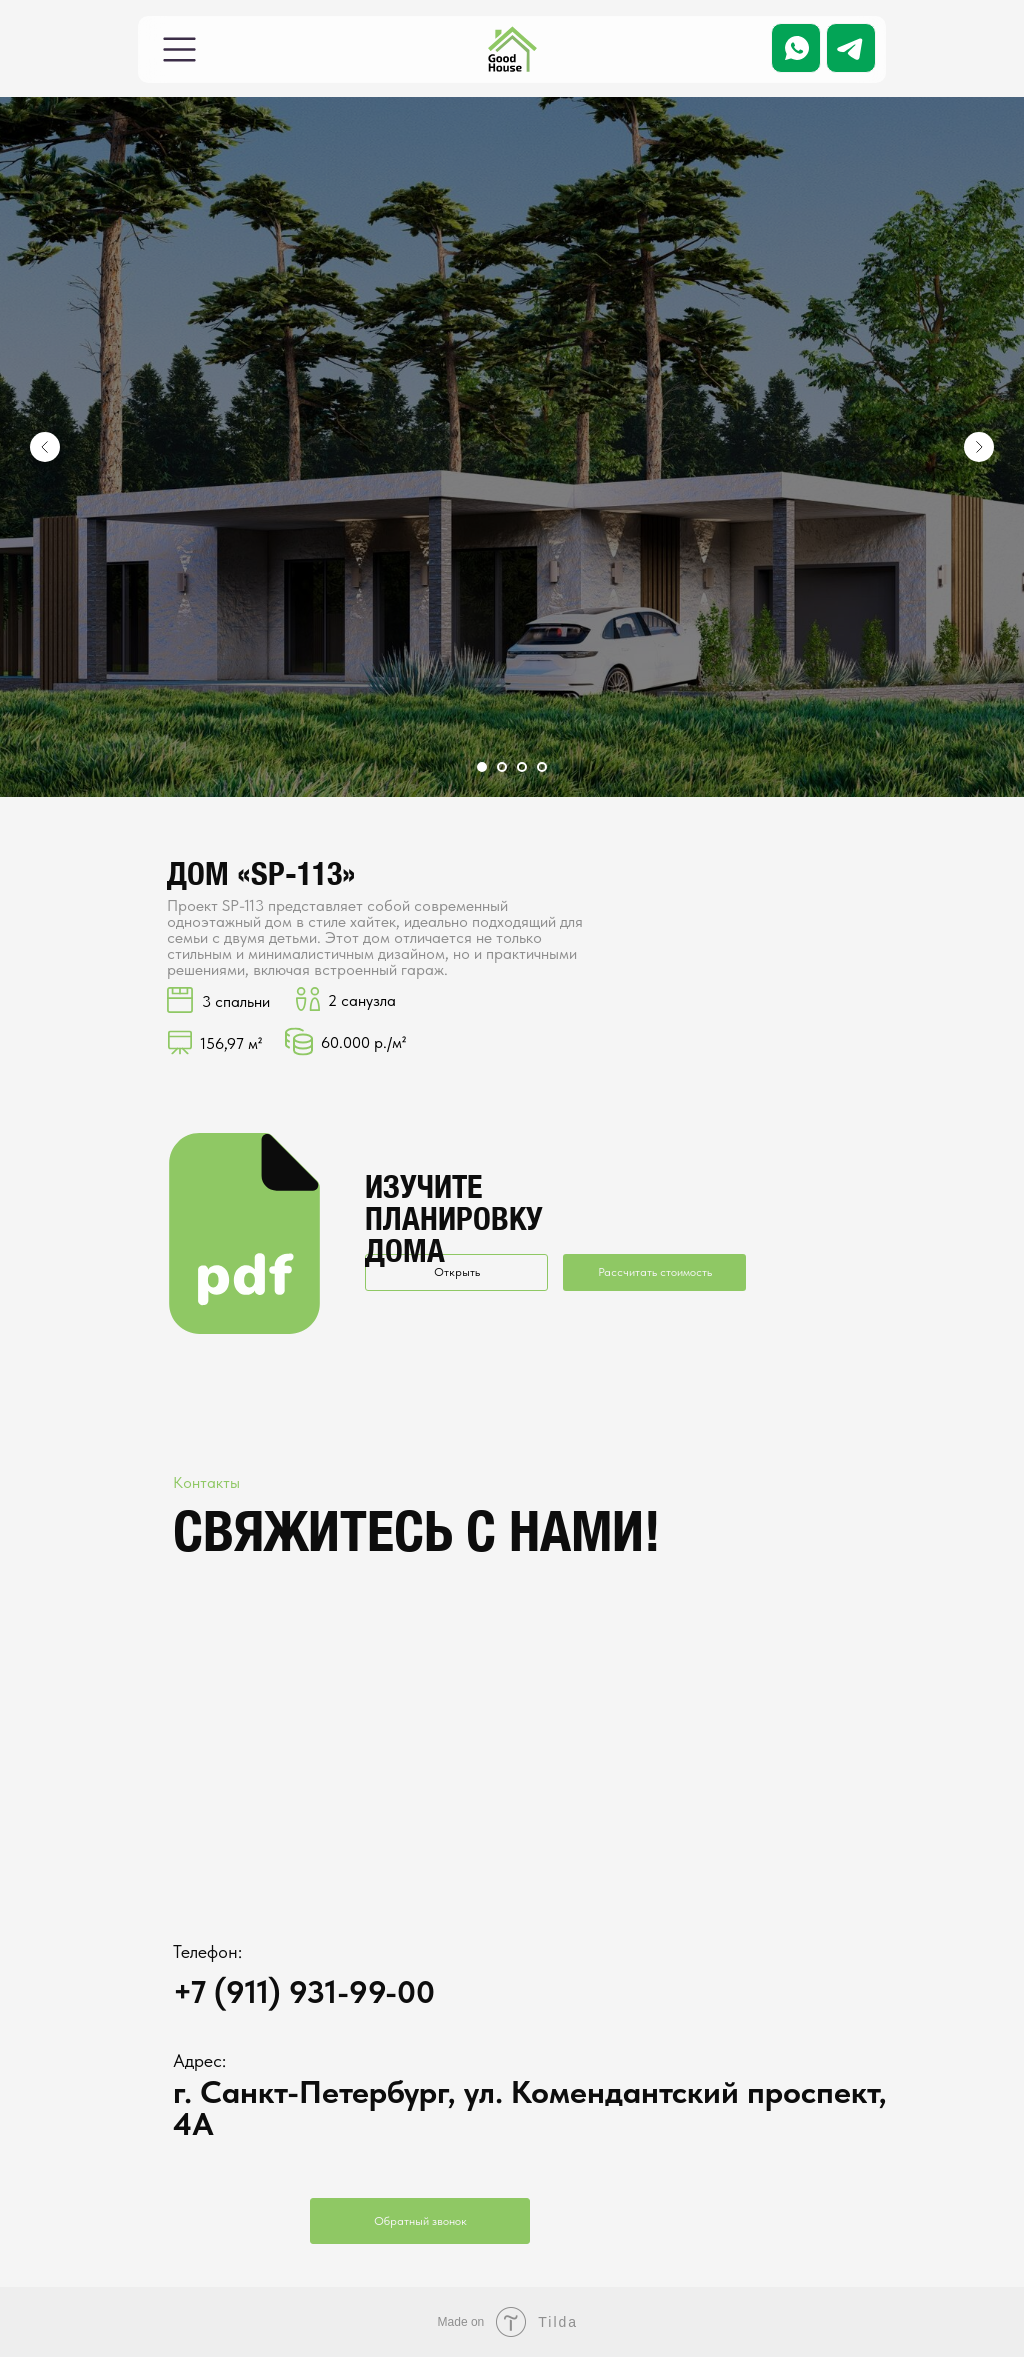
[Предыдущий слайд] (45, 447)
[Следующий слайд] (979, 447)
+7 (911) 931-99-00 (304, 1992)
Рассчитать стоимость (655, 1272)
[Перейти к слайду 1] (482, 767)
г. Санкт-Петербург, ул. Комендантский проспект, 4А (530, 2108)
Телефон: (207, 1951)
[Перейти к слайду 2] (502, 767)
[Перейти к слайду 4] (542, 767)
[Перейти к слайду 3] (522, 767)
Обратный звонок (420, 2221)
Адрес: (199, 2060)
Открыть (457, 1272)
